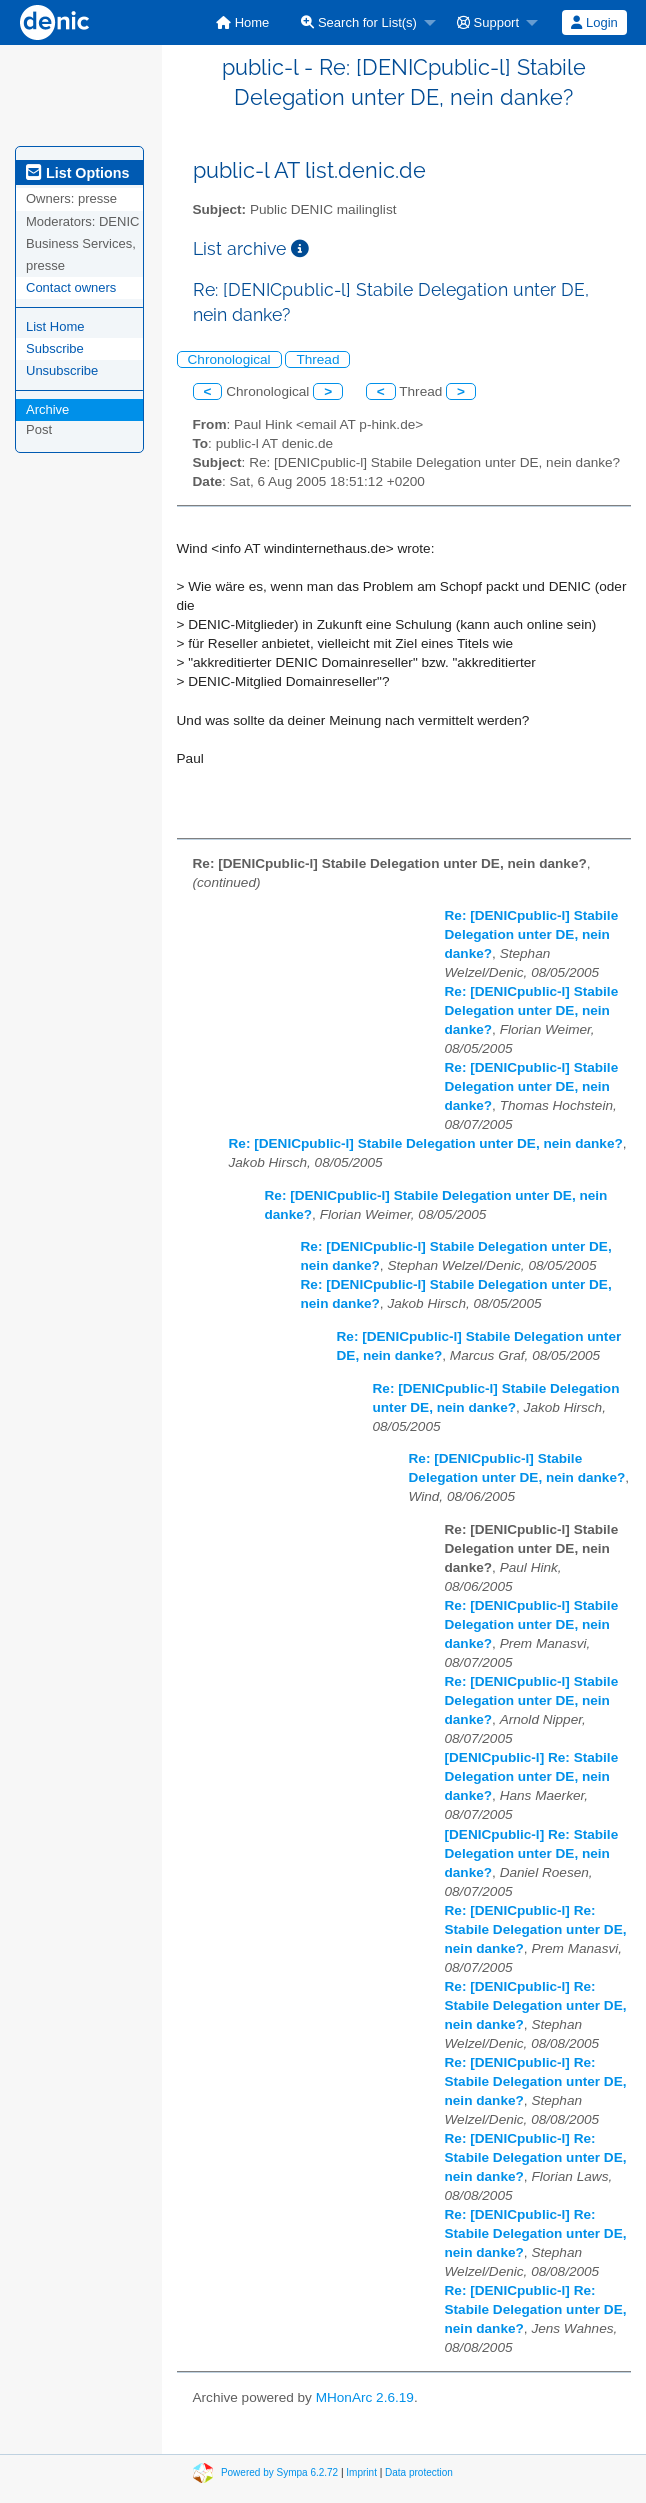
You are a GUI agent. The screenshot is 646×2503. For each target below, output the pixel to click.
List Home (55, 326)
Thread (317, 359)
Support (488, 22)
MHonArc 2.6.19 (365, 2397)
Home (242, 22)
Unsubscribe (62, 370)
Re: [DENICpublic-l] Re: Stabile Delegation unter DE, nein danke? (536, 1929)
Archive (47, 409)
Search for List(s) (359, 22)
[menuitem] (242, 22)
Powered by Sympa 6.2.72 (279, 2472)
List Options (77, 173)
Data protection (419, 2472)
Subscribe (55, 348)
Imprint (361, 2472)
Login (594, 22)
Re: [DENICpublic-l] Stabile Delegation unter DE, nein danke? (532, 934)
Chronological (229, 359)
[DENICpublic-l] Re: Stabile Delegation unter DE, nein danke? (532, 1776)
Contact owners (71, 287)
